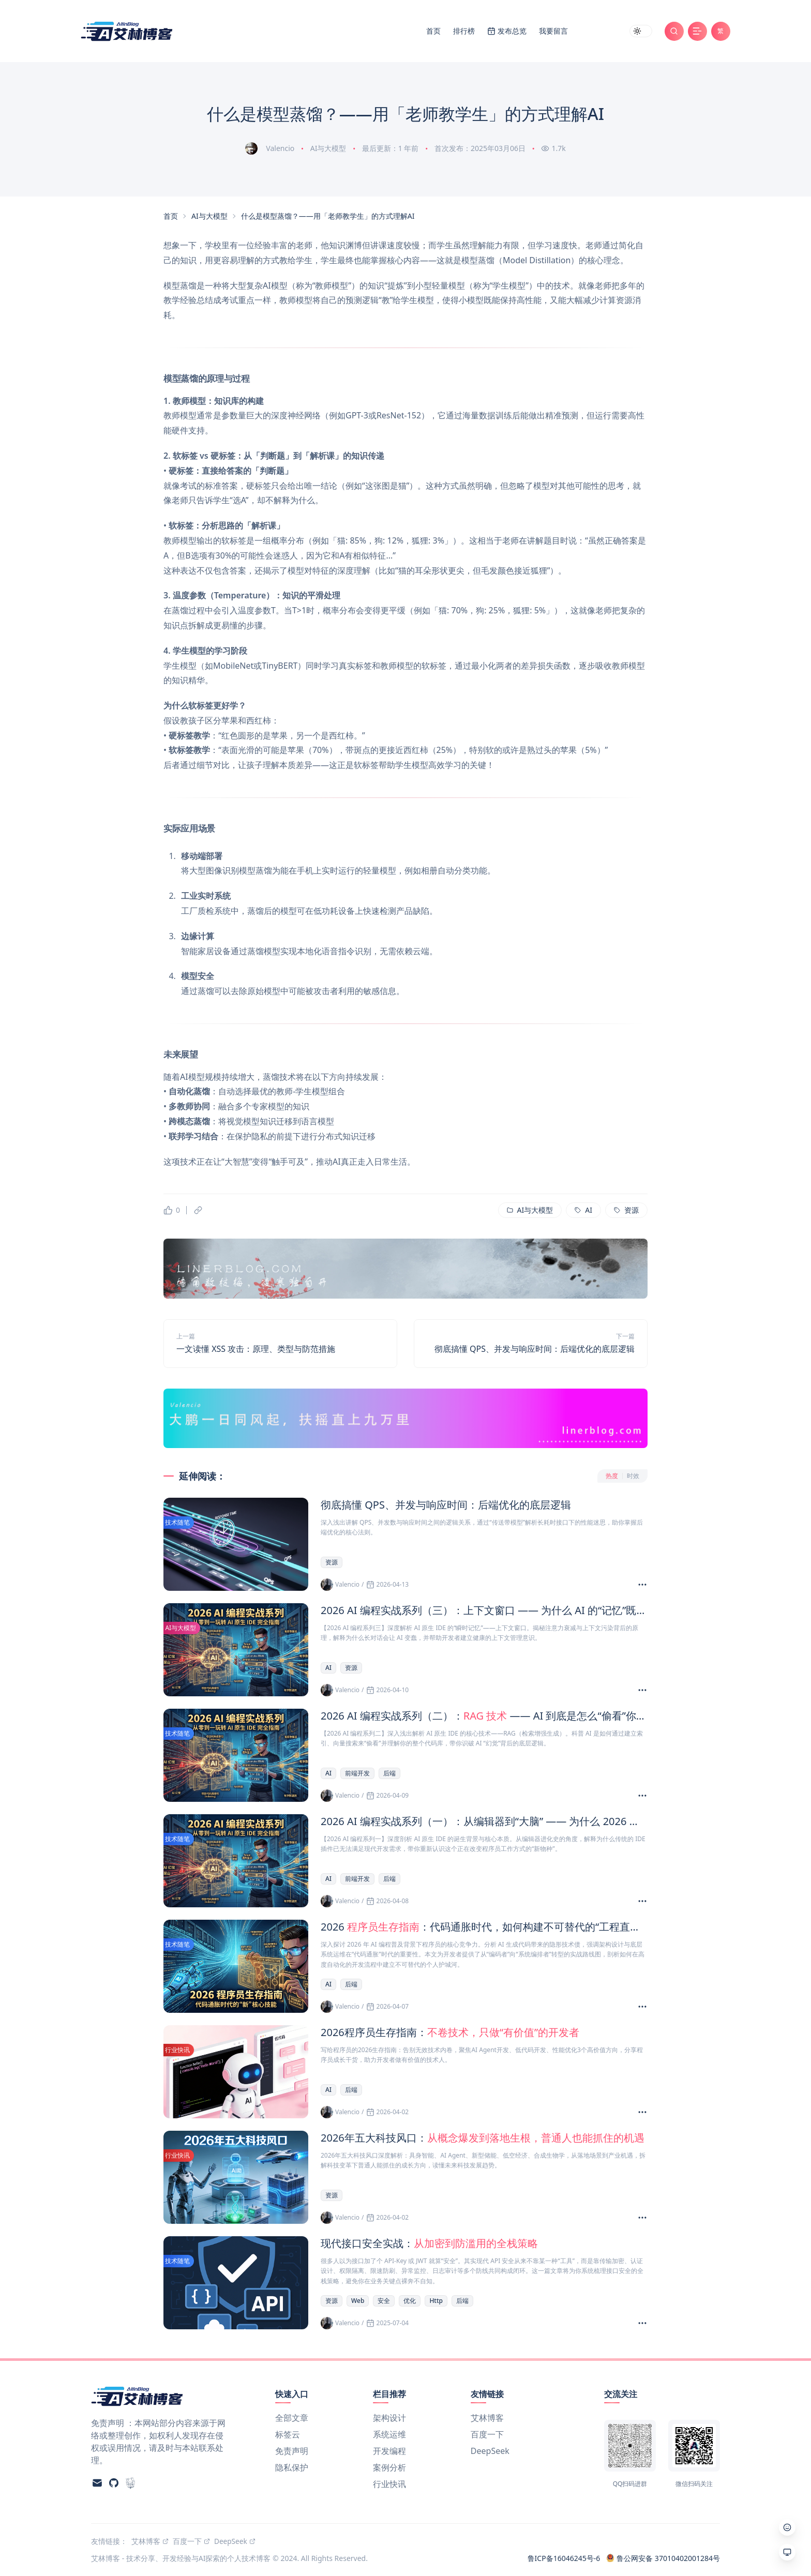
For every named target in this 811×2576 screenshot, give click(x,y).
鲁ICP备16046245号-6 (564, 2558)
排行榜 (464, 31)
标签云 (287, 2434)
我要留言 (553, 31)
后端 (389, 1773)
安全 (384, 2300)
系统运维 (389, 2434)
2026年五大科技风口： (482, 2138)
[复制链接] (198, 1210)
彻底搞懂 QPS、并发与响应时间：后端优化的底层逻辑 (534, 1348)
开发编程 (389, 2451)
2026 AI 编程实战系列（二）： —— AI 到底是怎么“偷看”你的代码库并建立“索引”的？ (484, 1716)
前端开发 (357, 1773)
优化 (409, 2300)
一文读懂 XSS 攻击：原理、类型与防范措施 (255, 1348)
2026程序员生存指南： (450, 2032)
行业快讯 (389, 2484)
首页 (433, 31)
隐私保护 (291, 2467)
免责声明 (291, 2451)
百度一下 (487, 2434)
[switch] (640, 31)
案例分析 (389, 2467)
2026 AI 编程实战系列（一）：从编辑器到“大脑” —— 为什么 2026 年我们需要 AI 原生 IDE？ (484, 1821)
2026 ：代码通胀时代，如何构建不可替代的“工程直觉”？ (484, 1927)
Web (357, 2300)
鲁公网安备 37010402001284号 (663, 2558)
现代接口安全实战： (429, 2243)
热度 (612, 1476)
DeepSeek (490, 2451)
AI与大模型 (328, 148)
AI (328, 1667)
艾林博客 (487, 2417)
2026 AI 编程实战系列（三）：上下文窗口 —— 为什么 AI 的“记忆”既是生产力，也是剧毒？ (484, 1610)
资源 (331, 1562)
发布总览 (512, 31)
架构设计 (389, 2417)
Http (436, 2300)
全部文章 (291, 2417)
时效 (633, 1476)
